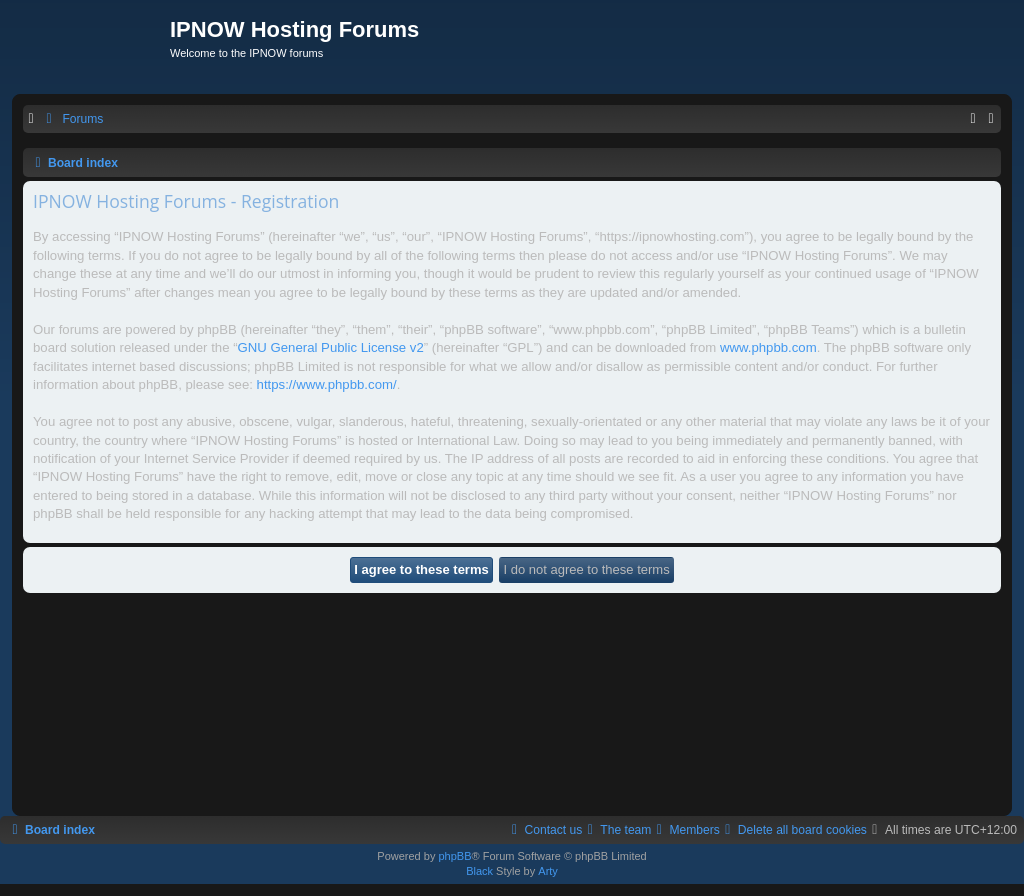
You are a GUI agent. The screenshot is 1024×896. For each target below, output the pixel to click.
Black (479, 871)
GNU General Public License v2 (331, 347)
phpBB (454, 856)
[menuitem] (72, 119)
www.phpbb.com (768, 347)
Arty (548, 871)
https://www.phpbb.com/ (327, 384)
